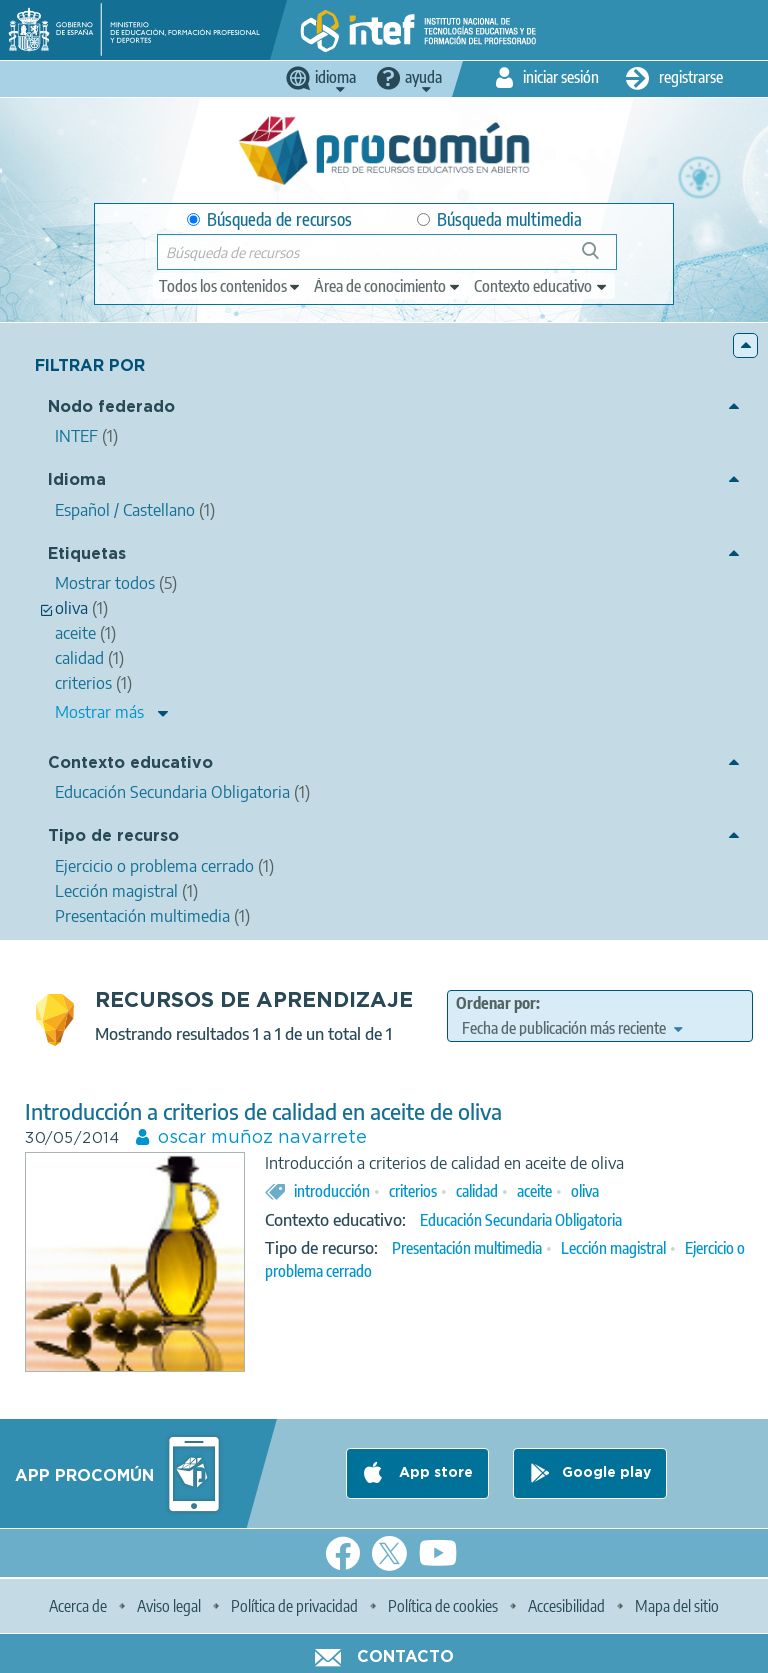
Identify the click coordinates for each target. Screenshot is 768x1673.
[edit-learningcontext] (541, 286)
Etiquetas (87, 554)
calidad (477, 1191)
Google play (606, 1473)
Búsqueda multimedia (499, 219)
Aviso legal (169, 1606)
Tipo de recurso (113, 836)
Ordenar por (496, 1003)
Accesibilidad (566, 1606)
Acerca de (78, 1606)
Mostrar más (99, 712)
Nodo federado (111, 407)
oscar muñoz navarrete (262, 1138)
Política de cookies (443, 1606)
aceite (534, 1191)
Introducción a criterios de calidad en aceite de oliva (263, 1111)
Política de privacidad (294, 1606)
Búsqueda (601, 258)
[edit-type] (230, 286)
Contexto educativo (130, 763)
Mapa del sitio (677, 1606)
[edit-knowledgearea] (388, 286)
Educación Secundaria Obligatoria (521, 1220)
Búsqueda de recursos (269, 219)
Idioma (77, 480)
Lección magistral (613, 1248)
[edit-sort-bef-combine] (572, 1028)
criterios (413, 1191)
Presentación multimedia (467, 1248)
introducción (332, 1191)
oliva (585, 1191)
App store (434, 1473)
